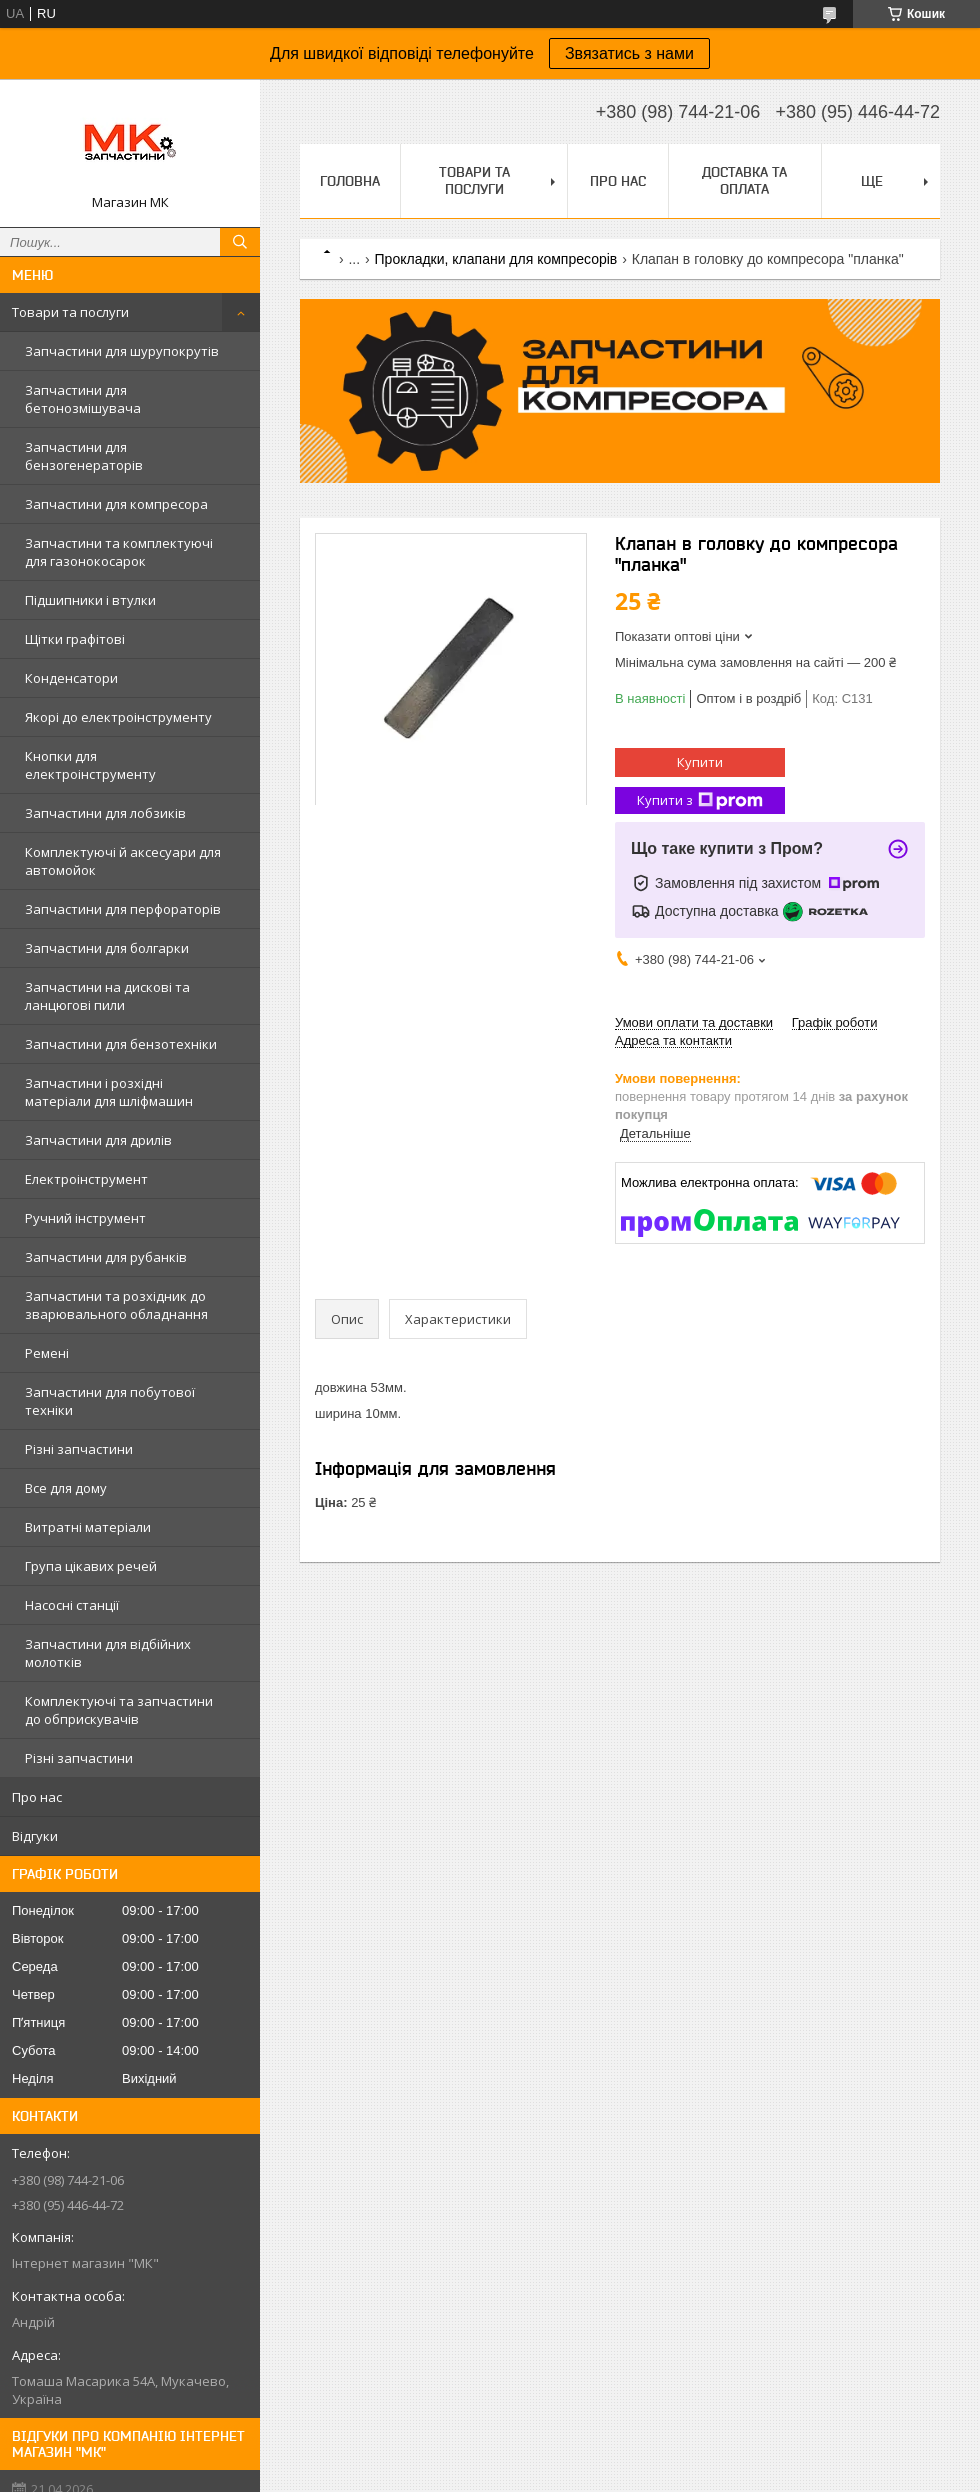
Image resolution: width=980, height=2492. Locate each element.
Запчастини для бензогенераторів (84, 456)
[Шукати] (240, 242)
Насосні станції (72, 1605)
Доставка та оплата (744, 180)
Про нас (37, 1797)
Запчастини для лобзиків (105, 813)
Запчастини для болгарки (107, 948)
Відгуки (35, 1836)
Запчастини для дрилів (98, 1140)
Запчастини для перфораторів (123, 909)
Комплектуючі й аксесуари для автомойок (123, 861)
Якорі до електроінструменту (118, 717)
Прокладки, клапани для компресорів (496, 259)
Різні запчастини (79, 1449)
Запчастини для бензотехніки (121, 1044)
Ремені (47, 1353)
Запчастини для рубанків (106, 1257)
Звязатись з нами (629, 53)
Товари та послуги (70, 312)
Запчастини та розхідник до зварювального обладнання (116, 1305)
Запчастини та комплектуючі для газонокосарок (119, 552)
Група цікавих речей (91, 1566)
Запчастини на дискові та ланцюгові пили (107, 996)
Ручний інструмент (85, 1218)
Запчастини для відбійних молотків (108, 1653)
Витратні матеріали (88, 1527)
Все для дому (66, 1488)
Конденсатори (71, 678)
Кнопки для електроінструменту (90, 765)
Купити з (700, 800)
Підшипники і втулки (90, 600)
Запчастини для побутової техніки (110, 1401)
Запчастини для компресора (116, 504)
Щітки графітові (75, 639)
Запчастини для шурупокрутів (122, 351)
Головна (350, 181)
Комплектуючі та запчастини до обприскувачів (119, 1710)
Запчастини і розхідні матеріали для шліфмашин (109, 1092)
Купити (700, 762)
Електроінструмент (86, 1179)
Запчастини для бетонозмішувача (83, 399)
